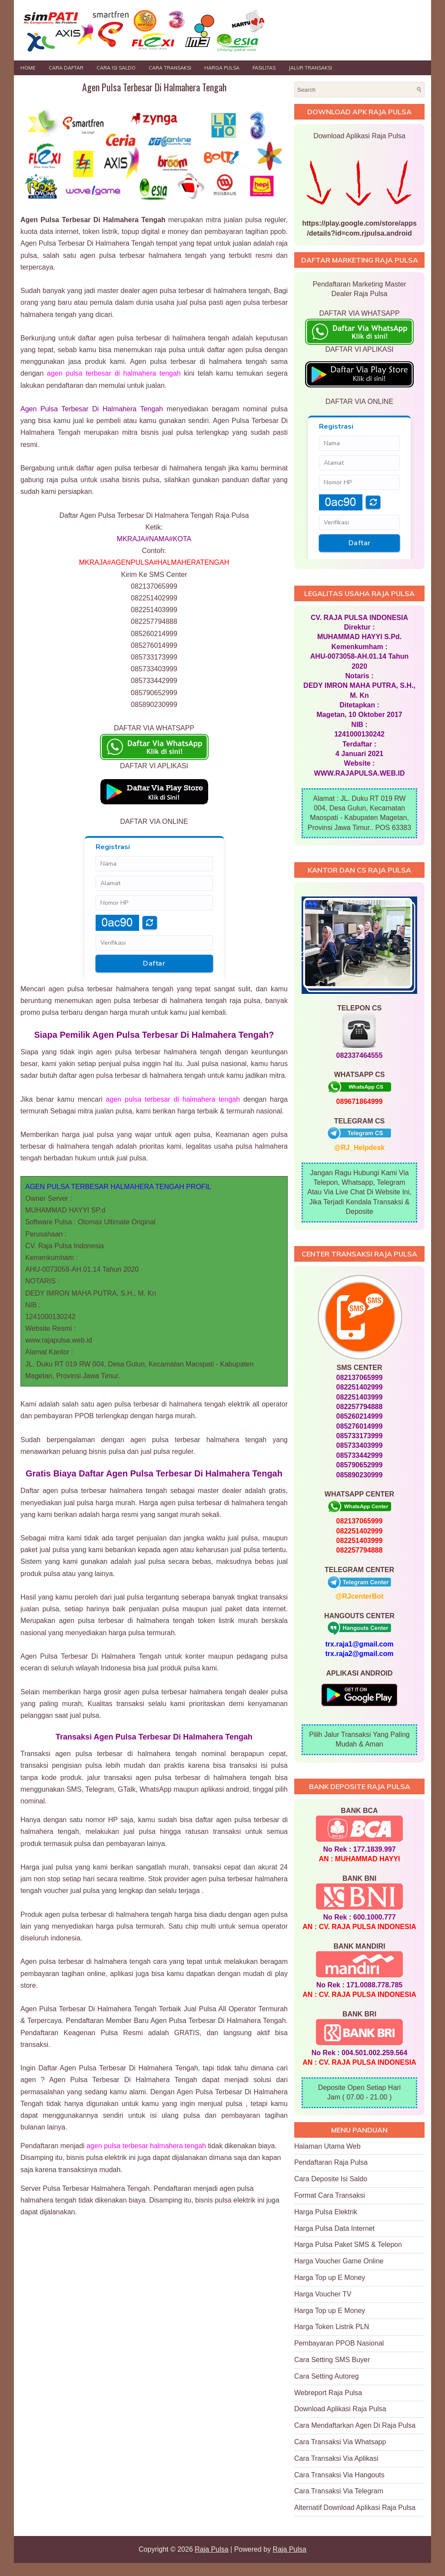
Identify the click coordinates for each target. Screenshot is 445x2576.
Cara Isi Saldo (116, 68)
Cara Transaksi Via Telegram (338, 2491)
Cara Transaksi (170, 68)
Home (28, 68)
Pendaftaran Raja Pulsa (331, 2162)
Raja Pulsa (211, 2549)
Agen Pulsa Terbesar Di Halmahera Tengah (154, 87)
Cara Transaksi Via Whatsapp (340, 2442)
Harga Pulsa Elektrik (325, 2212)
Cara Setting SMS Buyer (332, 2359)
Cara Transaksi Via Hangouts (339, 2475)
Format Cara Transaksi (329, 2195)
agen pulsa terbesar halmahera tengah (146, 2145)
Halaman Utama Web (327, 2146)
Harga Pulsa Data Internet (334, 2228)
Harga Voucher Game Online (338, 2261)
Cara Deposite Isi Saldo (330, 2179)
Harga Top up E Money (329, 2277)
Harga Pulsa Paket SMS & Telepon (348, 2244)
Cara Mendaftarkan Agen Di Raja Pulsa (354, 2425)
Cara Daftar (66, 68)
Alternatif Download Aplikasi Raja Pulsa (354, 2507)
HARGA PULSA (221, 68)
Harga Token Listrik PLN (331, 2326)
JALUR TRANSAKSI (310, 68)
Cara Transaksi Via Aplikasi (336, 2458)
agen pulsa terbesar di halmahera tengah (114, 373)
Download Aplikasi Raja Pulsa (340, 2409)
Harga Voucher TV (322, 2294)
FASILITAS (264, 68)
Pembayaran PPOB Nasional (339, 2343)
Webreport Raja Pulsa (328, 2392)
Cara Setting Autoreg (326, 2376)
